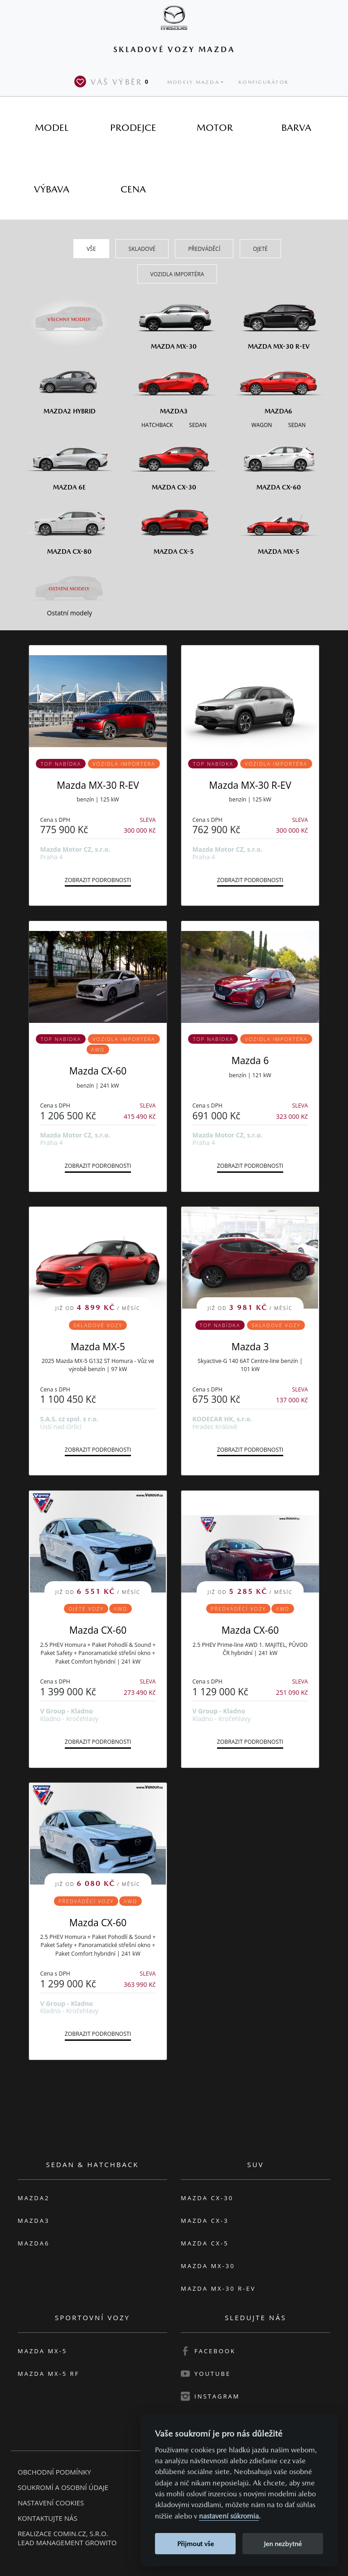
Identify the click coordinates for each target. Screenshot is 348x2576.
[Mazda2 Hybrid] (69, 385)
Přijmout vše (195, 2543)
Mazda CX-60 (98, 1071)
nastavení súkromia (229, 2516)
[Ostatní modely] (69, 589)
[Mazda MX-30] (174, 320)
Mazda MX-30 (208, 2266)
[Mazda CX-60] (278, 461)
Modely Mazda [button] (193, 82)
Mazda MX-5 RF (48, 2374)
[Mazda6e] (69, 461)
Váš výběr (113, 81)
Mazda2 (33, 2198)
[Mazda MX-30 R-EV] (278, 320)
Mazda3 (33, 2220)
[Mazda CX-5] (174, 525)
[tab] (51, 127)
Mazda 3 (250, 1346)
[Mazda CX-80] (69, 525)
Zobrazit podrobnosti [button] (98, 880)
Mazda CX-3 (205, 2220)
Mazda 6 (250, 1060)
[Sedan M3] (197, 424)
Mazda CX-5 (205, 2243)
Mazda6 (33, 2243)
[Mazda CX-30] (174, 461)
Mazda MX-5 (98, 1346)
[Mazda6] (278, 385)
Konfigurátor (263, 82)
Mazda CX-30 (207, 2198)
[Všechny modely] (69, 314)
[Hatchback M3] (157, 424)
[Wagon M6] (262, 424)
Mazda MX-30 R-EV (98, 785)
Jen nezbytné (283, 2543)
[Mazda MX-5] (278, 525)
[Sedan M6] (296, 424)
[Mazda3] (174, 385)
